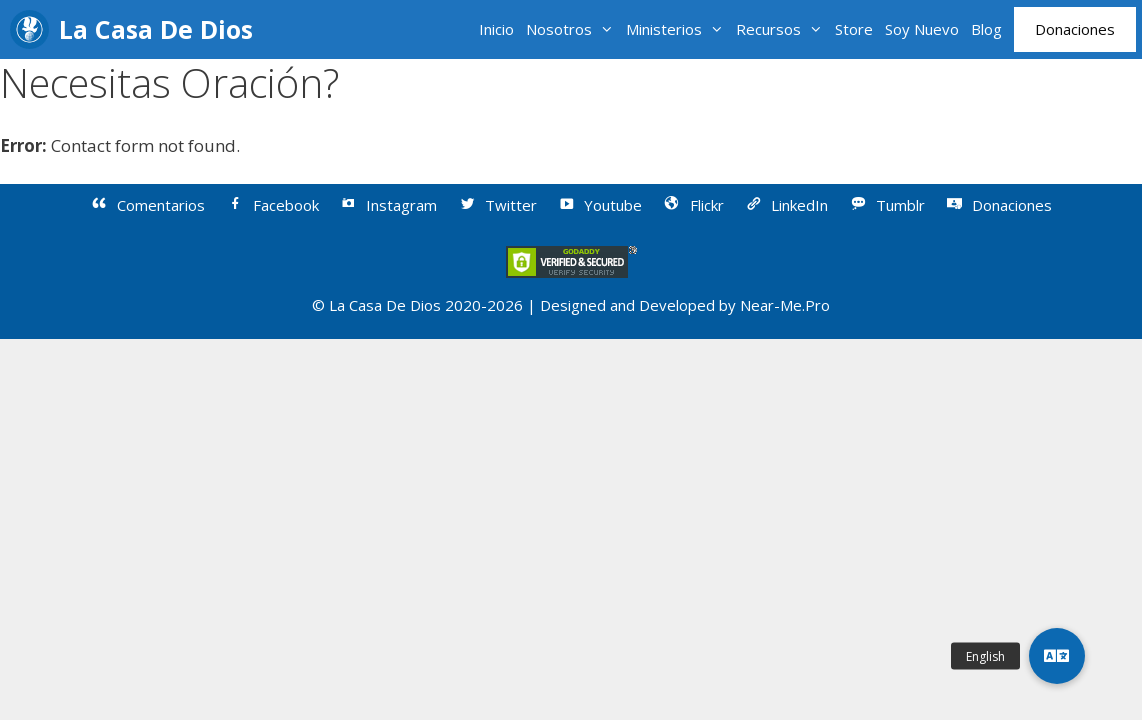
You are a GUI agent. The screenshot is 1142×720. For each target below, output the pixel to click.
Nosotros (573, 29)
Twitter (497, 205)
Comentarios (148, 205)
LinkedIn (786, 205)
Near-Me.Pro (785, 305)
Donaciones (1075, 29)
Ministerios (678, 29)
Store (854, 29)
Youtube (600, 205)
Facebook (272, 205)
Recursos (782, 29)
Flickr (693, 205)
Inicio (496, 29)
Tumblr (886, 205)
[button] (1057, 656)
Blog (986, 29)
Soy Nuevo (922, 29)
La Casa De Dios (156, 29)
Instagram (388, 205)
